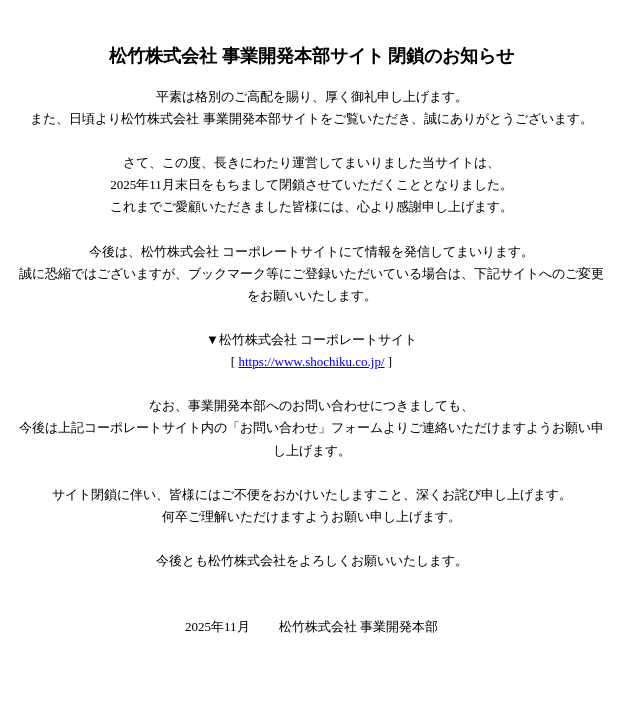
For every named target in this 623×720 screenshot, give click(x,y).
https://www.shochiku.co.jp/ (311, 361)
